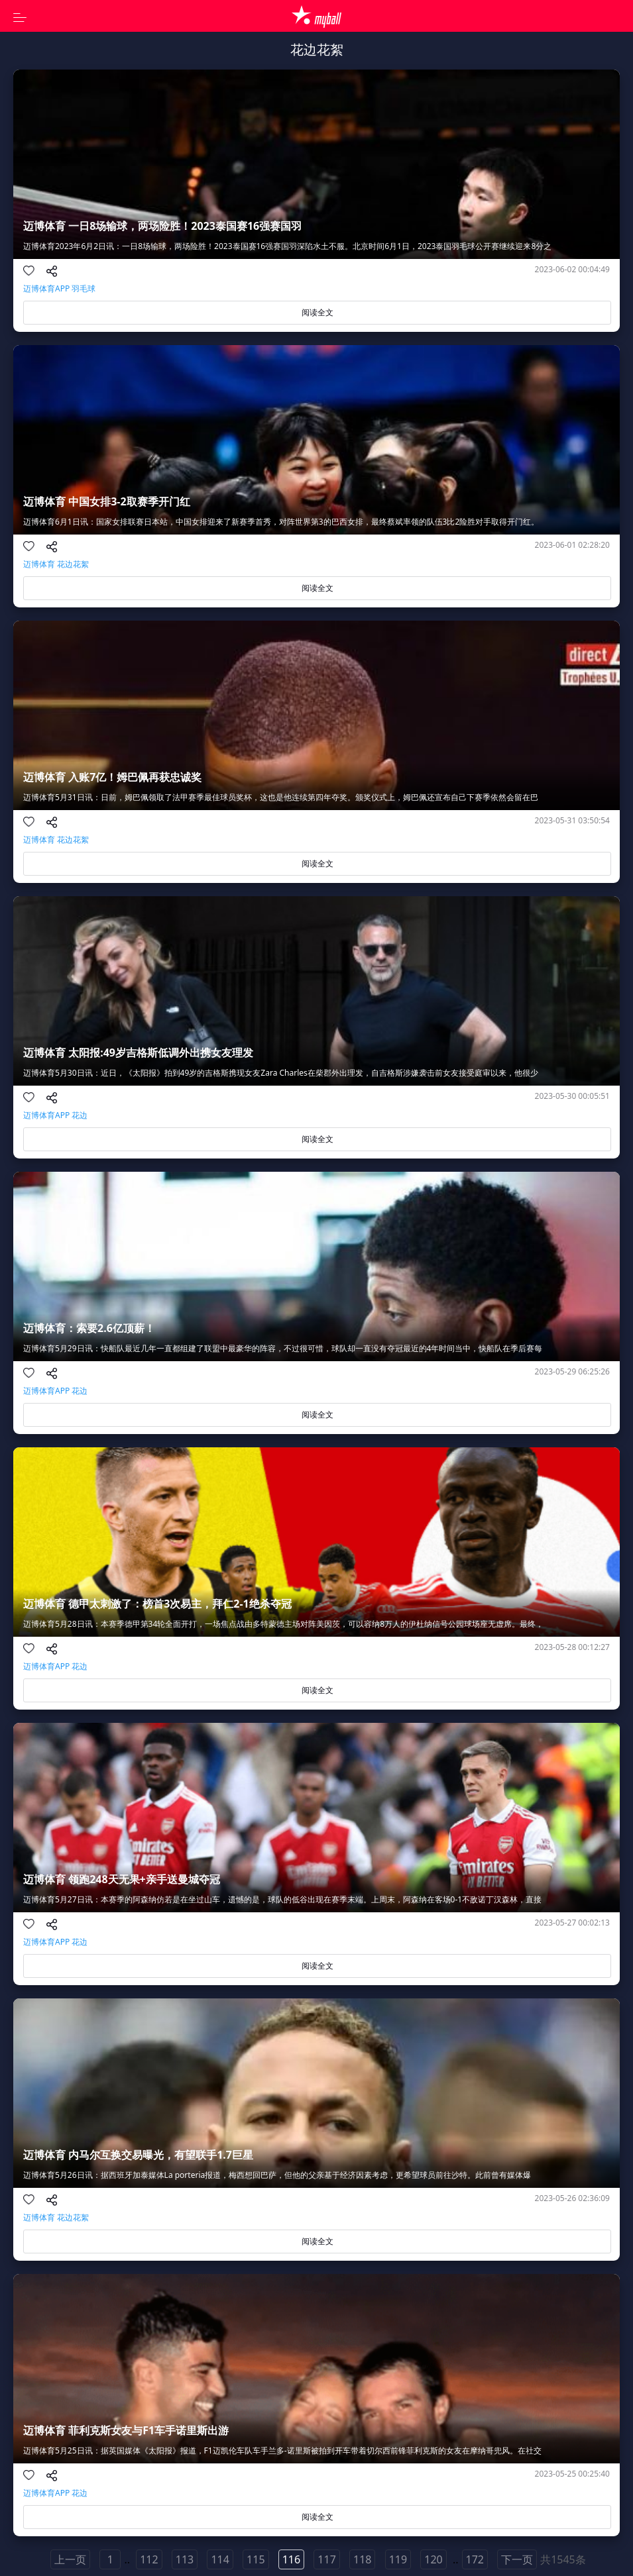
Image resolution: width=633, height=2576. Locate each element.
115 (255, 2559)
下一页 (517, 2559)
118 (362, 2559)
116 (291, 2559)
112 (149, 2559)
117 (326, 2559)
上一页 (70, 2559)
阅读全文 (317, 312)
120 (433, 2559)
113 (185, 2559)
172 (475, 2559)
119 (398, 2559)
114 (220, 2559)
